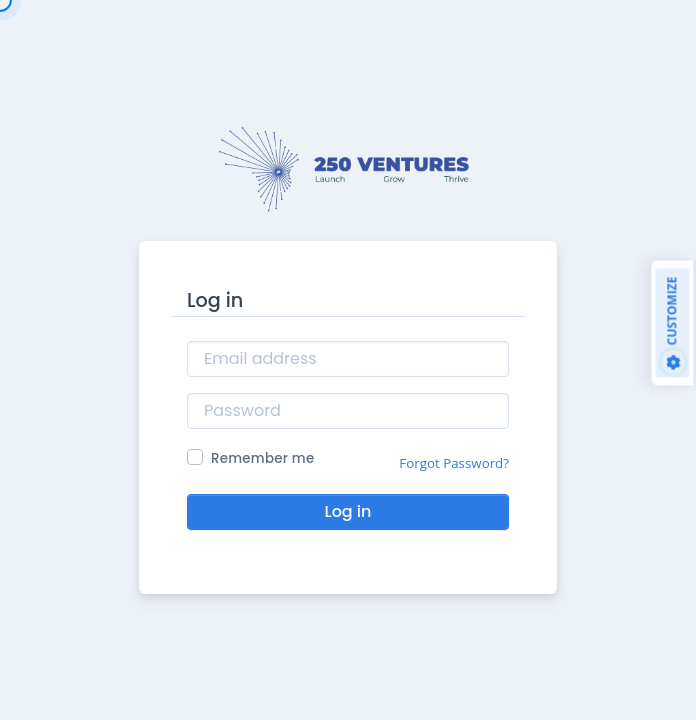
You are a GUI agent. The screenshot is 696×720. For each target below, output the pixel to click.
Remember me (262, 458)
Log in (348, 511)
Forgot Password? (454, 463)
